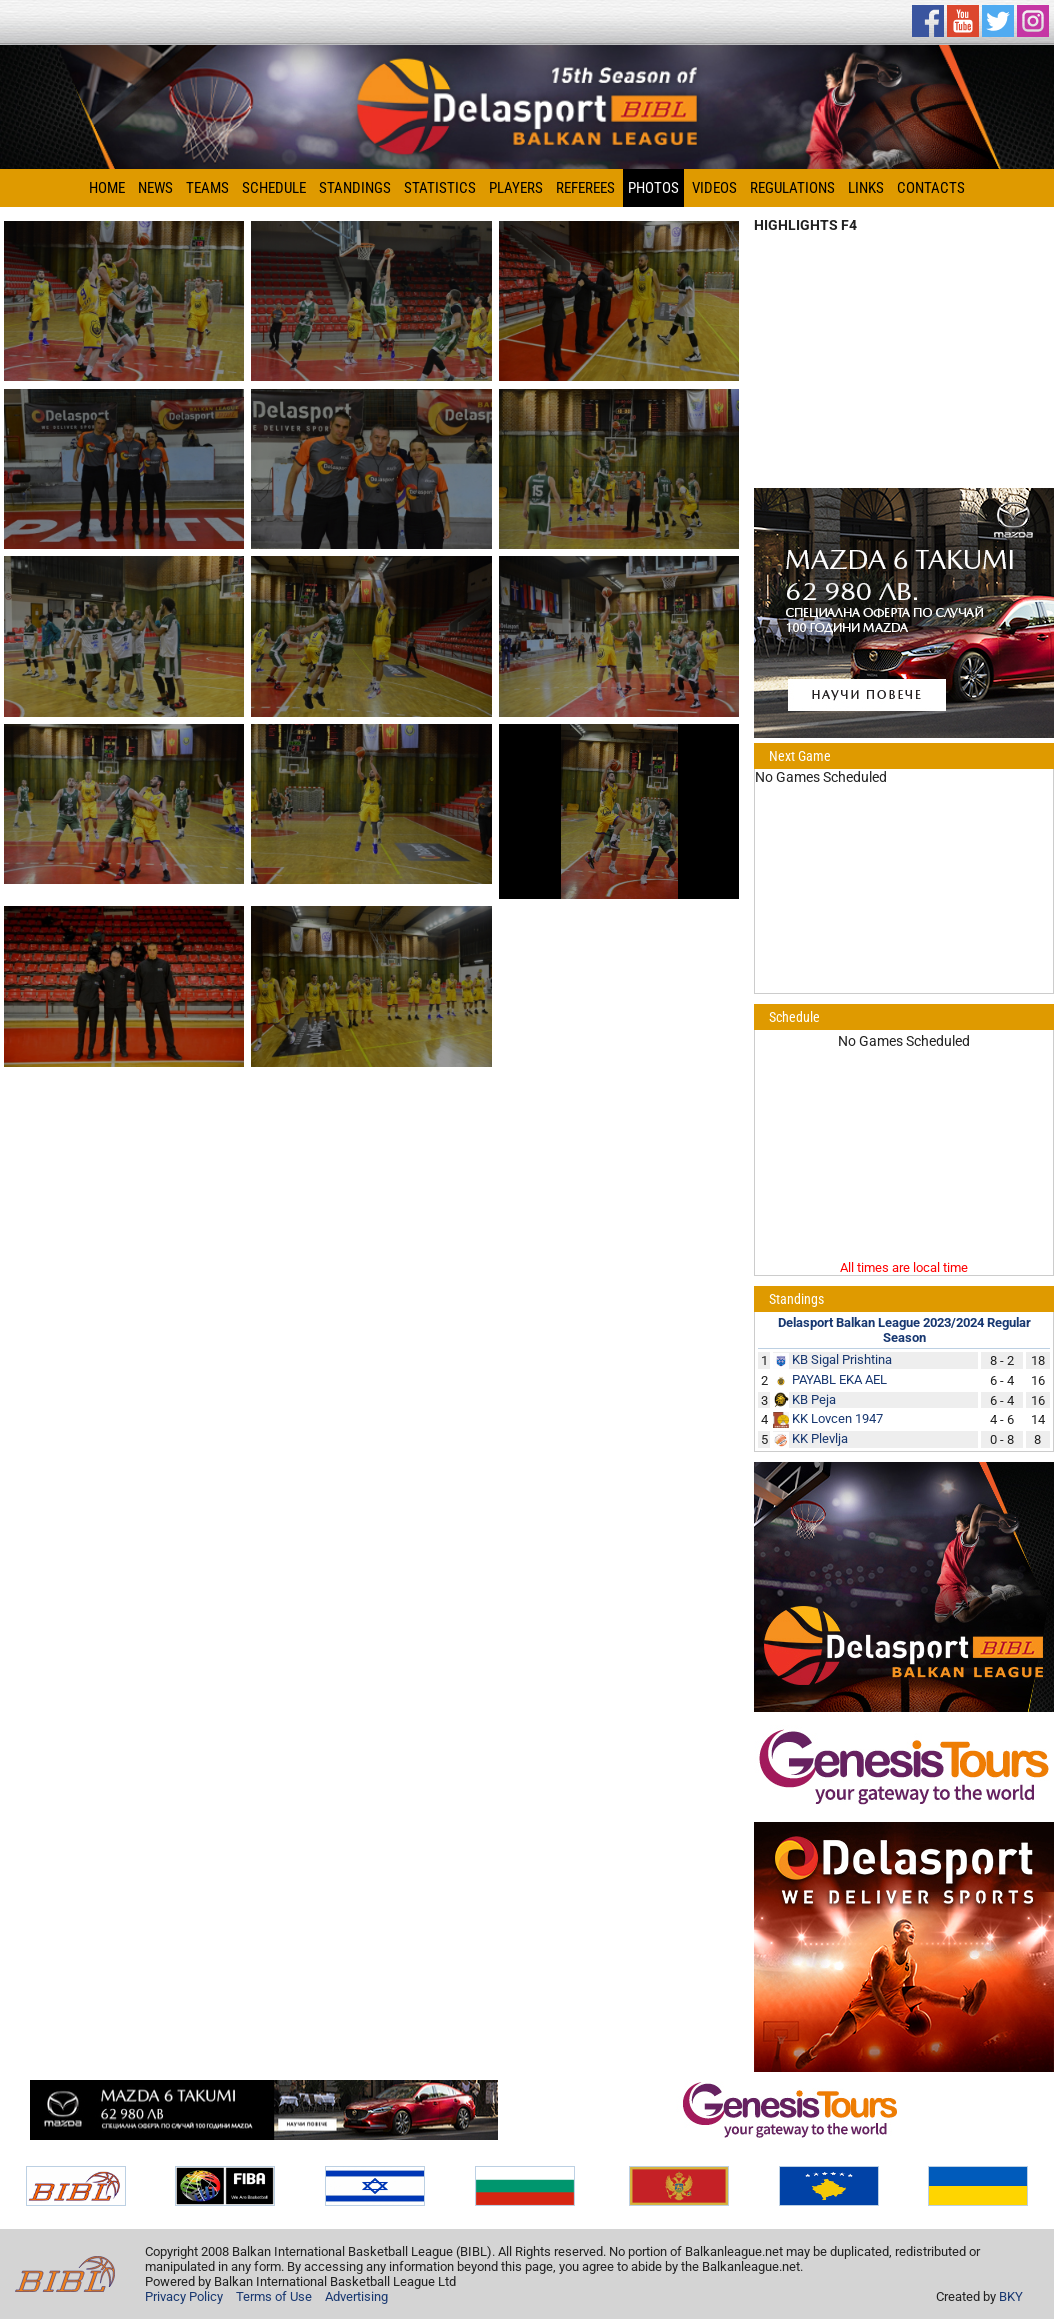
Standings (355, 188)
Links (866, 188)
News (155, 188)
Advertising (356, 2296)
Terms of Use (274, 2296)
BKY (1011, 2296)
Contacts (931, 188)
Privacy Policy (184, 2296)
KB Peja (814, 1399)
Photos (653, 188)
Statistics (440, 188)
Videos (714, 188)
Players (516, 188)
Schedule (274, 188)
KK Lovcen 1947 (837, 1418)
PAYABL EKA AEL (839, 1379)
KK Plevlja (820, 1438)
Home (107, 188)
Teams (207, 188)
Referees (585, 188)
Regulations (792, 188)
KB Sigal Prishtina (842, 1359)
